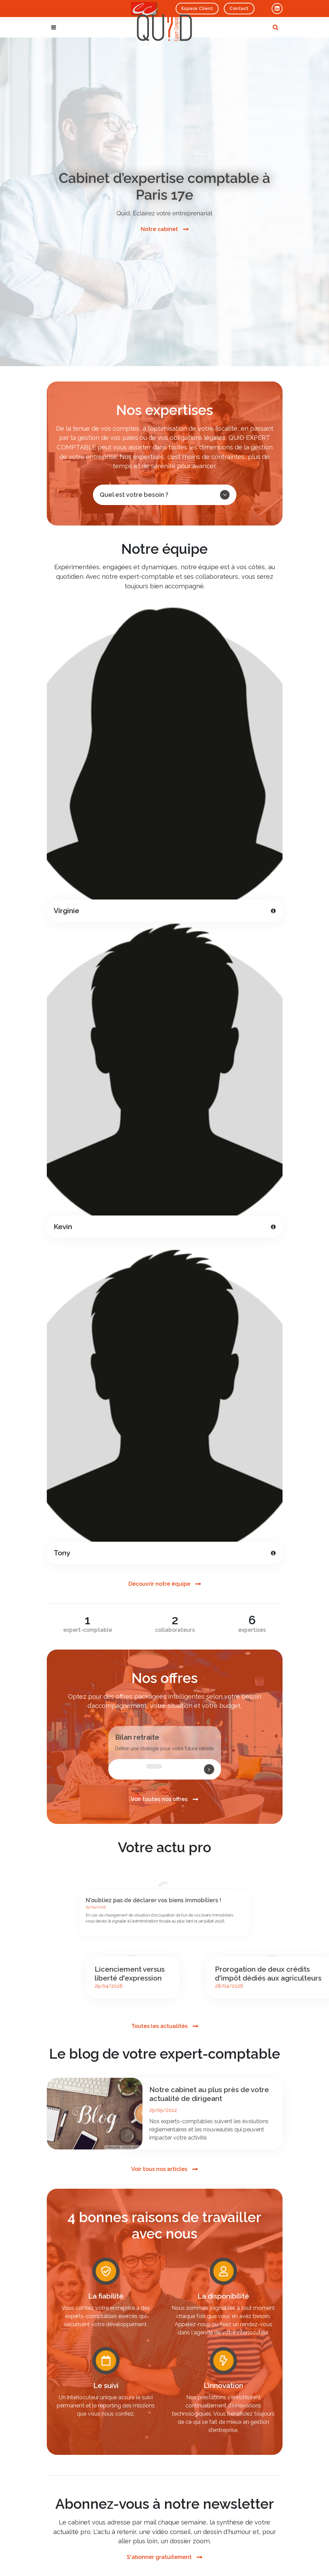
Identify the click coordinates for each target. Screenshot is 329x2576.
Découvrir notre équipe (159, 1584)
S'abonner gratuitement (159, 2557)
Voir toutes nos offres (159, 1799)
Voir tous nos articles (159, 2169)
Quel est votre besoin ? (165, 495)
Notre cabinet (159, 229)
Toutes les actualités (159, 2026)
